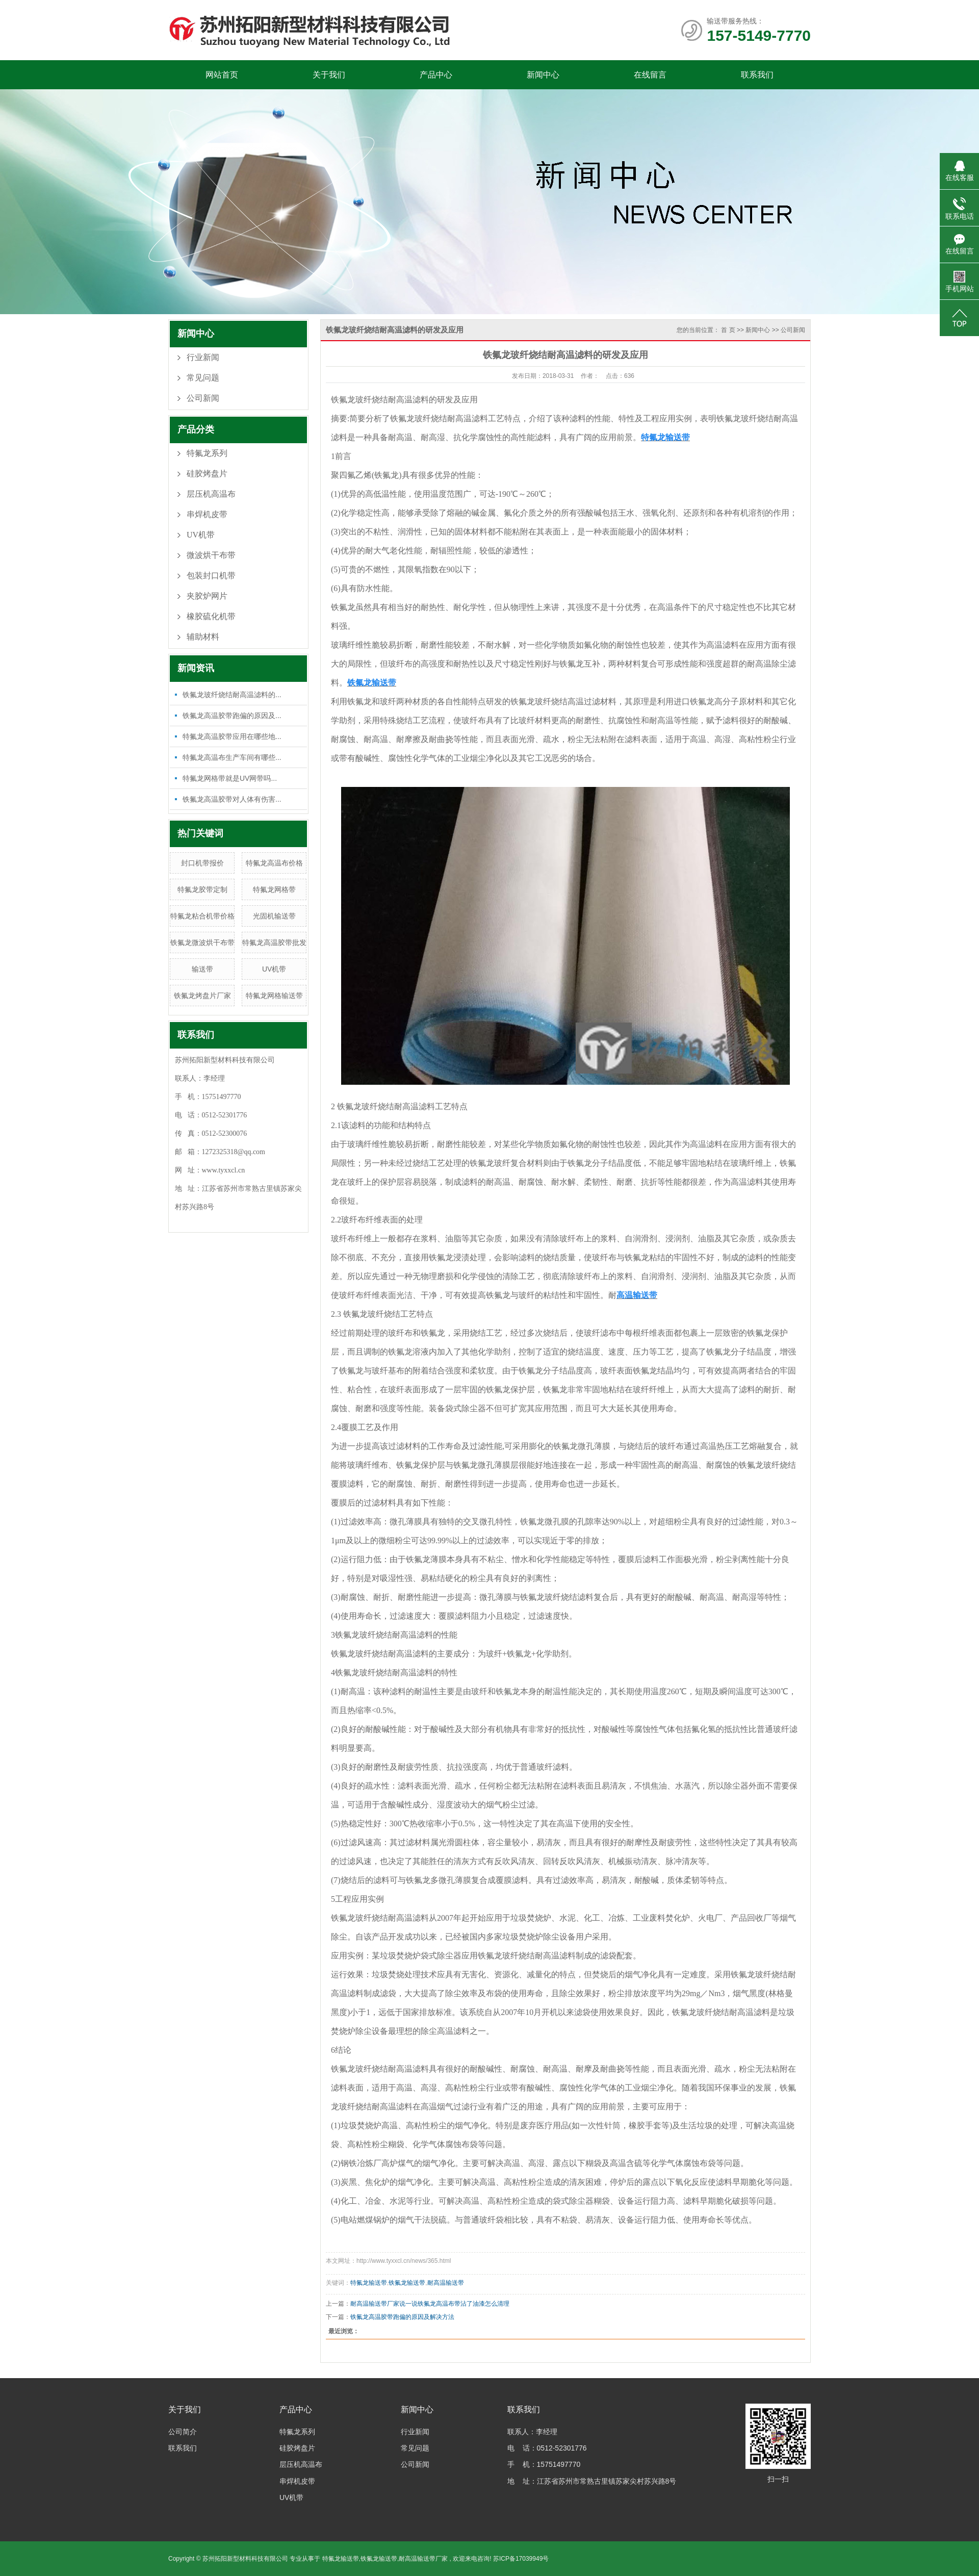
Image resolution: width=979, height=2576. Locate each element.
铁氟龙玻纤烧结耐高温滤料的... (232, 695)
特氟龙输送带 (368, 2282)
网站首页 (221, 74)
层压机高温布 (211, 494)
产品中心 (436, 74)
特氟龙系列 (207, 453)
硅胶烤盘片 (207, 473)
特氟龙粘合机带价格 (202, 916)
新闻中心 (543, 74)
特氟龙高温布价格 (274, 863)
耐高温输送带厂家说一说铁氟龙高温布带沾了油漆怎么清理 (429, 2303)
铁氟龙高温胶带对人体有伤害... (232, 799)
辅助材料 (203, 636)
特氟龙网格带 (274, 889)
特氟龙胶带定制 (202, 889)
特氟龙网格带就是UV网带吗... (230, 778)
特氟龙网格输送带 (274, 995)
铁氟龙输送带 (407, 2282)
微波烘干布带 (211, 555)
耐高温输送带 (445, 2282)
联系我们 (757, 74)
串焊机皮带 (207, 514)
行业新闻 (203, 357)
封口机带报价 (202, 863)
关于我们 (329, 74)
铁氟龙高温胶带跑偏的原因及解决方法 (402, 2316)
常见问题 (203, 377)
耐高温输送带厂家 (423, 2558)
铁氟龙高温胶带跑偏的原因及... (232, 715)
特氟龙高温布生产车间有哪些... (232, 757)
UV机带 (201, 534)
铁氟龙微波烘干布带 (202, 942)
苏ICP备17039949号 (521, 2558)
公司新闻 (203, 398)
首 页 (728, 330)
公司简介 (182, 2432)
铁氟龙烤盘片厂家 (202, 995)
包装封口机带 (211, 575)
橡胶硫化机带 (211, 616)
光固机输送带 (274, 916)
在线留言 (650, 74)
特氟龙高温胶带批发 (274, 942)
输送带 (202, 969)
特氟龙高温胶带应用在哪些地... (232, 736)
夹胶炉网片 (207, 596)
